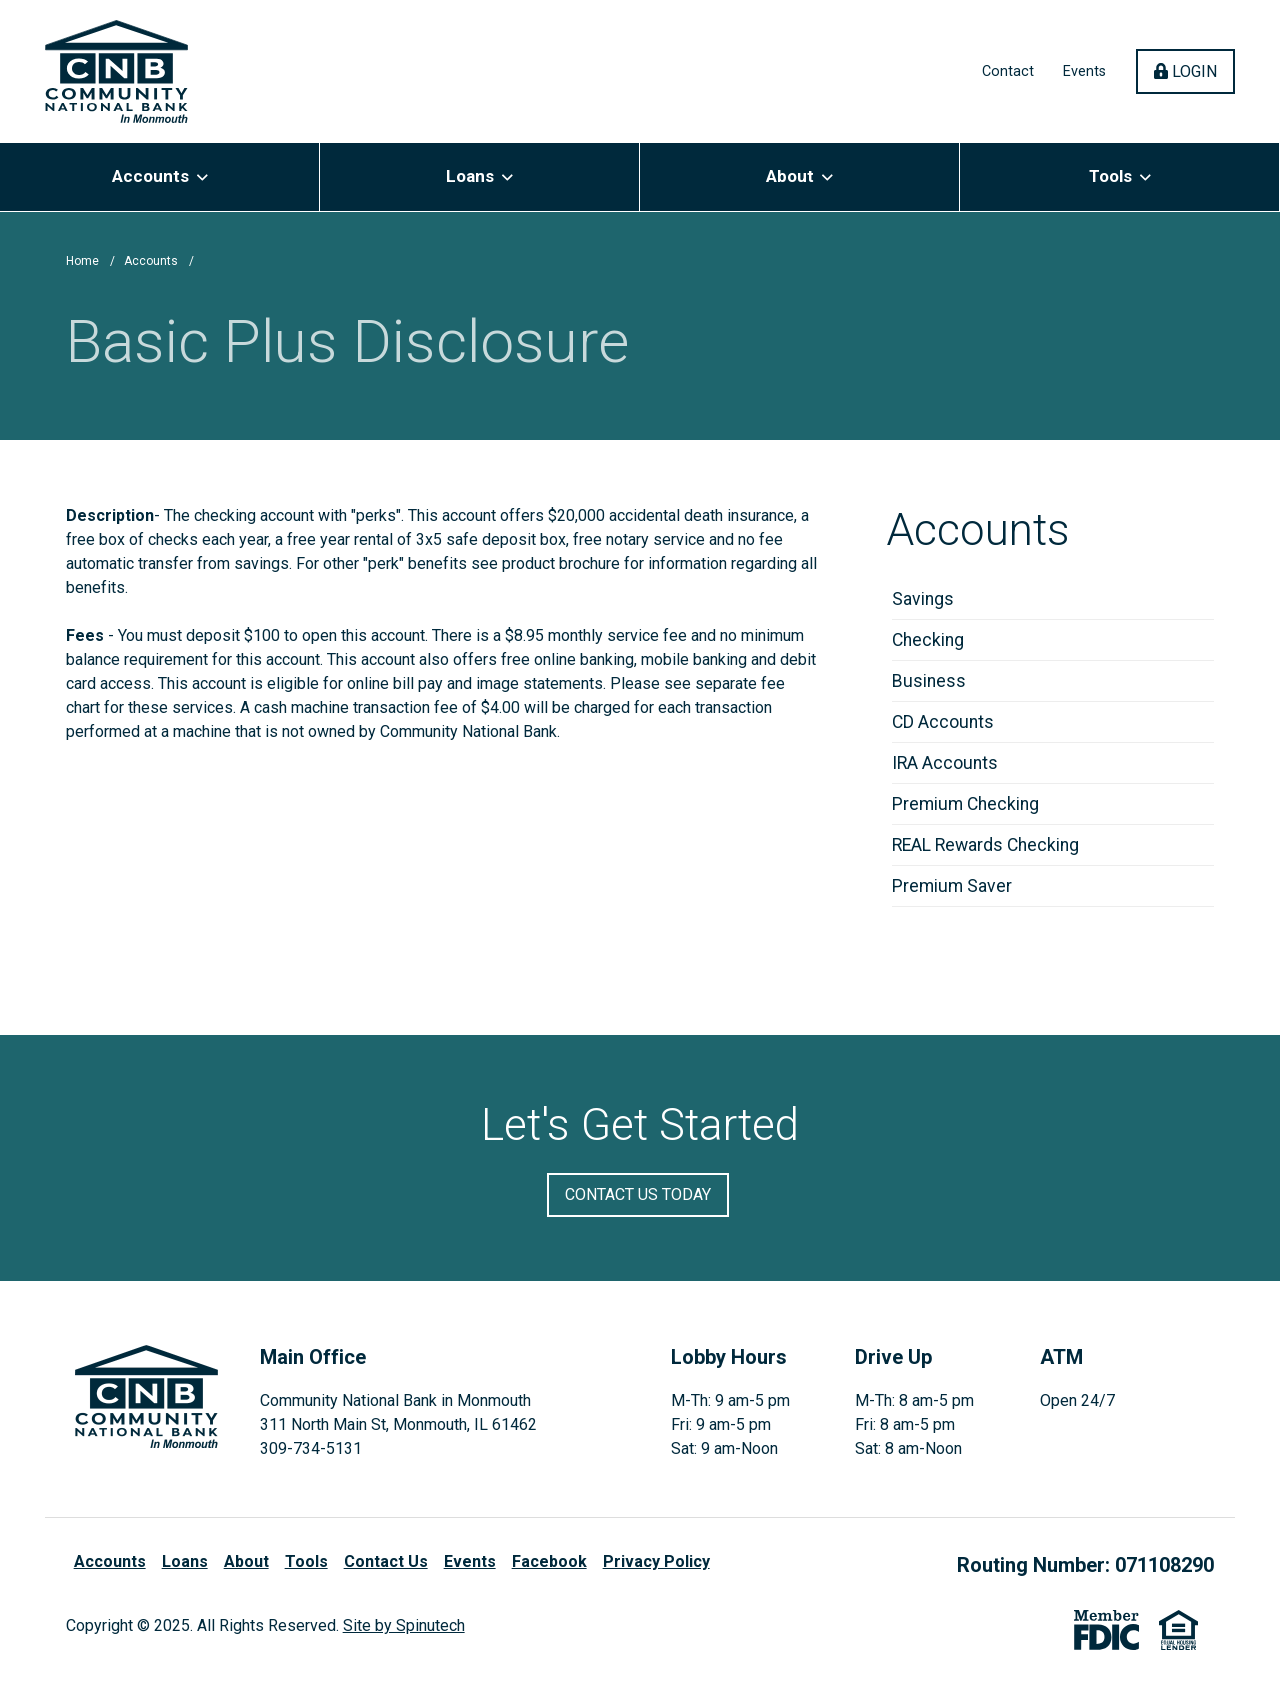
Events (1084, 71)
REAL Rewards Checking (985, 845)
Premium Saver (952, 886)
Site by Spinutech (404, 1625)
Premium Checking (965, 804)
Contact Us (386, 1561)
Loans (479, 176)
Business (929, 681)
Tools (1120, 176)
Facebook (549, 1561)
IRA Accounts (945, 763)
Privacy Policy (656, 1561)
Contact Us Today (638, 1194)
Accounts (160, 176)
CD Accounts (943, 722)
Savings (923, 599)
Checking (928, 640)
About (799, 176)
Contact (1008, 71)
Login (1194, 71)
